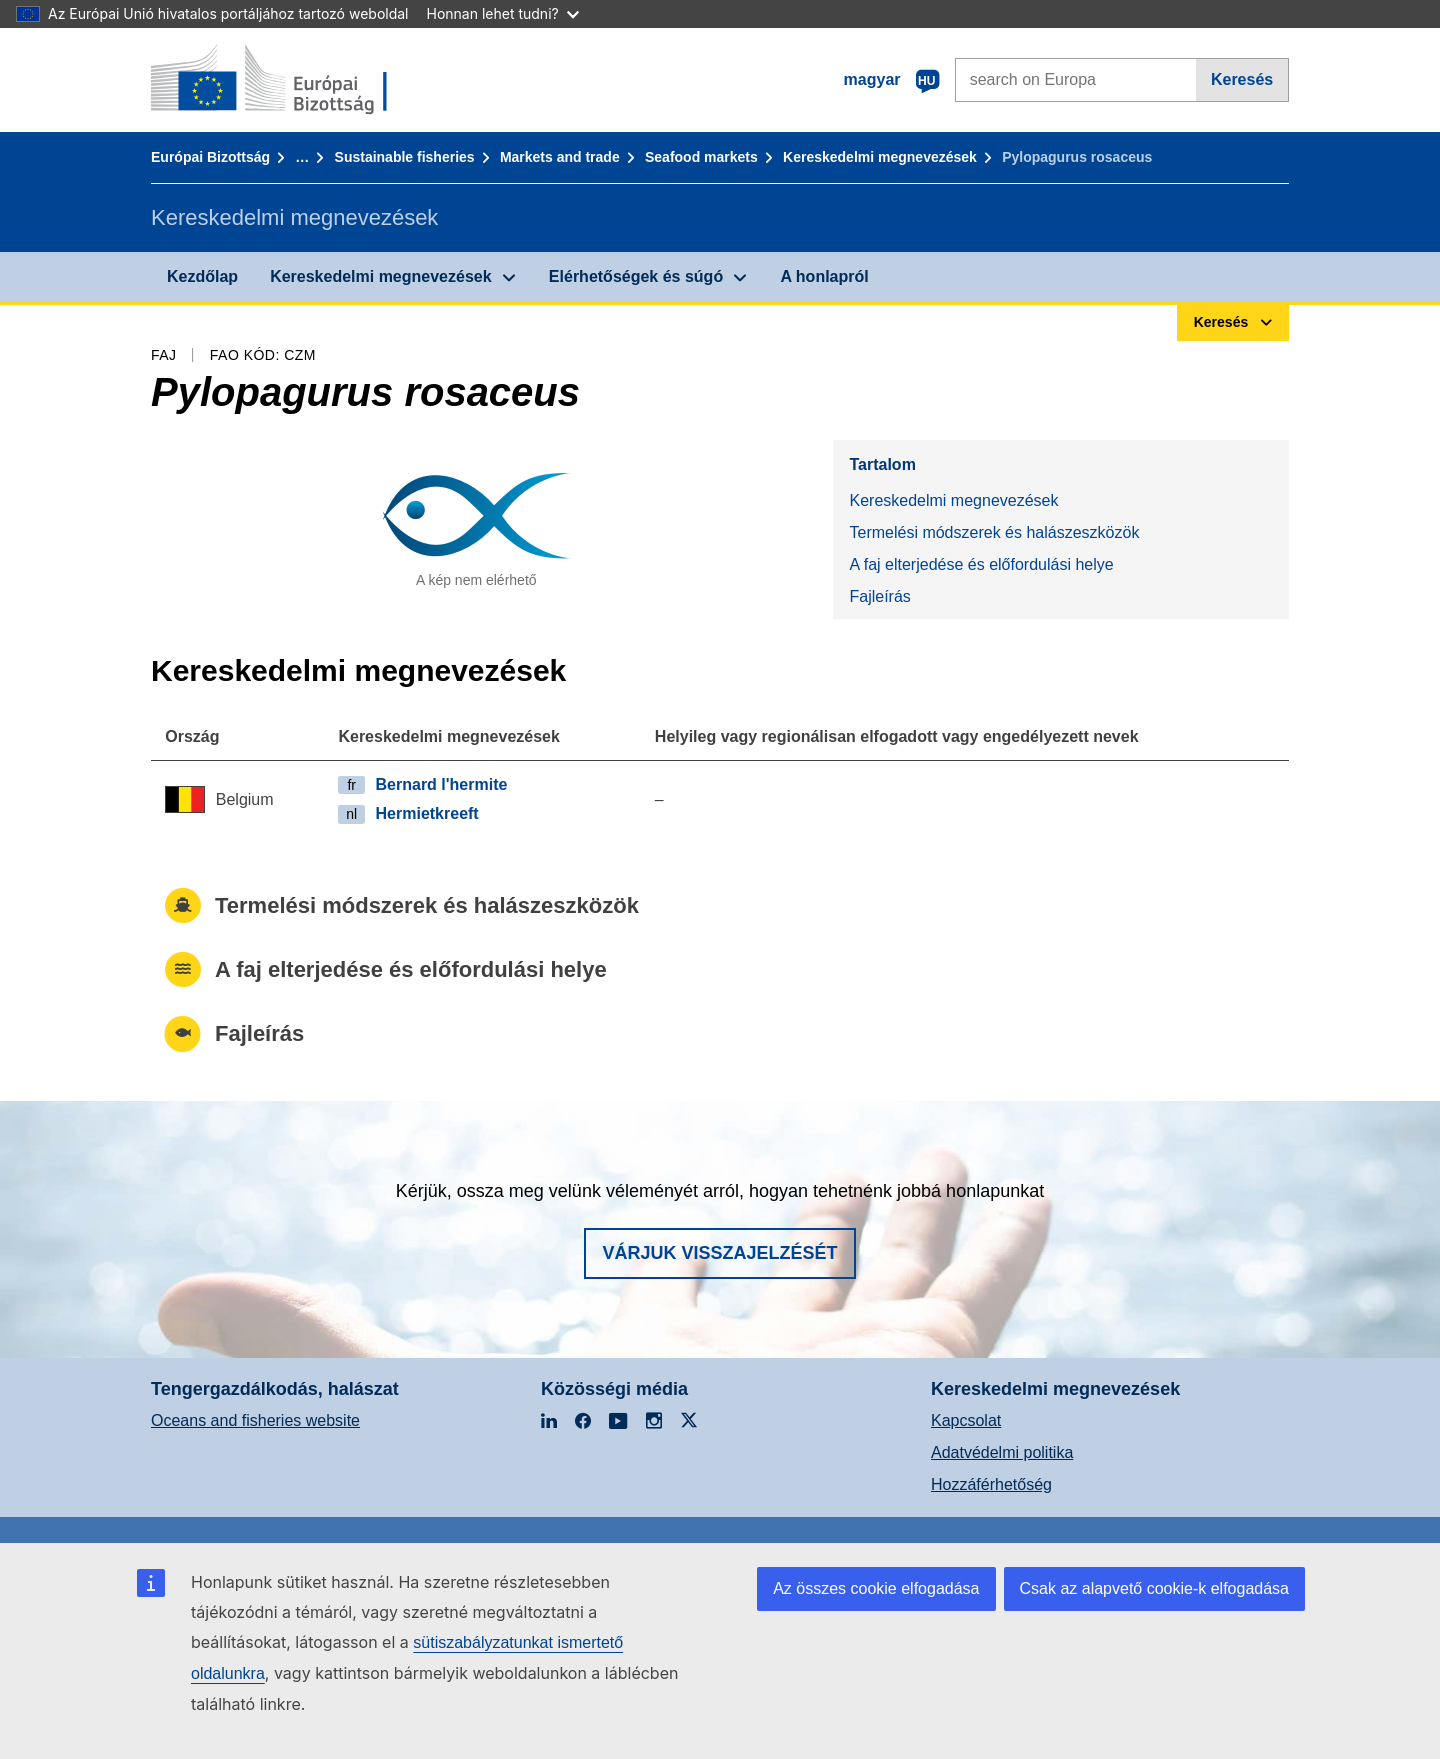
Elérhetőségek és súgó (636, 276)
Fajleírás (879, 596)
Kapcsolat (966, 1420)
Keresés (1242, 79)
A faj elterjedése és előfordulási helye (981, 564)
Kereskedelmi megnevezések (880, 157)
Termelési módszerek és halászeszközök (994, 532)
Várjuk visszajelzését (719, 1253)
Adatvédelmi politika (1002, 1452)
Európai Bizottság (210, 157)
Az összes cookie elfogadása (876, 1588)
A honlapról (824, 276)
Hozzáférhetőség (991, 1484)
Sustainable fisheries (405, 157)
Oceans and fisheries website (255, 1420)
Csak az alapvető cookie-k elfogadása (1155, 1588)
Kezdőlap (202, 276)
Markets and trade (560, 157)
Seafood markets (701, 157)
